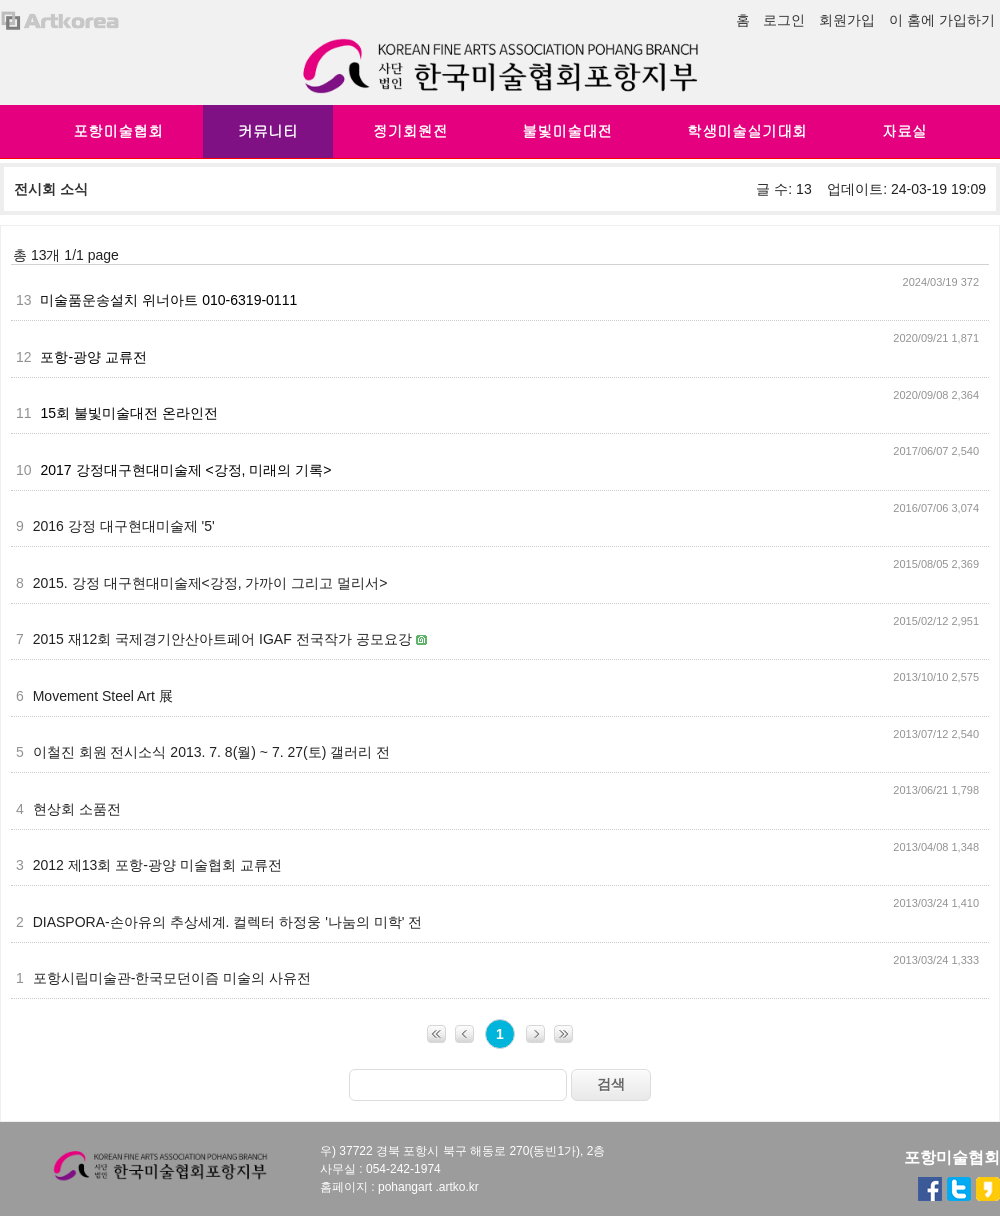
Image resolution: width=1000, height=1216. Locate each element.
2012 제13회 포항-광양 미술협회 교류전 (157, 865)
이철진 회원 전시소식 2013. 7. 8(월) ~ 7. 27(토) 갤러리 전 (211, 752)
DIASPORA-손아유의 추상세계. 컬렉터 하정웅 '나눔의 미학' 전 (228, 922)
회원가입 (847, 20)
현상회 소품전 (77, 809)
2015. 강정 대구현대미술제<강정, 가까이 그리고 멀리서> (210, 583)
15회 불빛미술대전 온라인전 (128, 413)
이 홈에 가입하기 (942, 20)
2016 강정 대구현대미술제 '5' (124, 526)
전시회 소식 (51, 189)
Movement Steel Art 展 (103, 696)
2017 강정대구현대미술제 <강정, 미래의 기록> (185, 470)
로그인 (784, 20)
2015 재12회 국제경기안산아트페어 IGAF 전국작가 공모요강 (224, 639)
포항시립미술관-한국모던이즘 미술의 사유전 (172, 978)
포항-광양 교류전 (93, 357)
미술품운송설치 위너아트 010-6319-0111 (168, 300)
